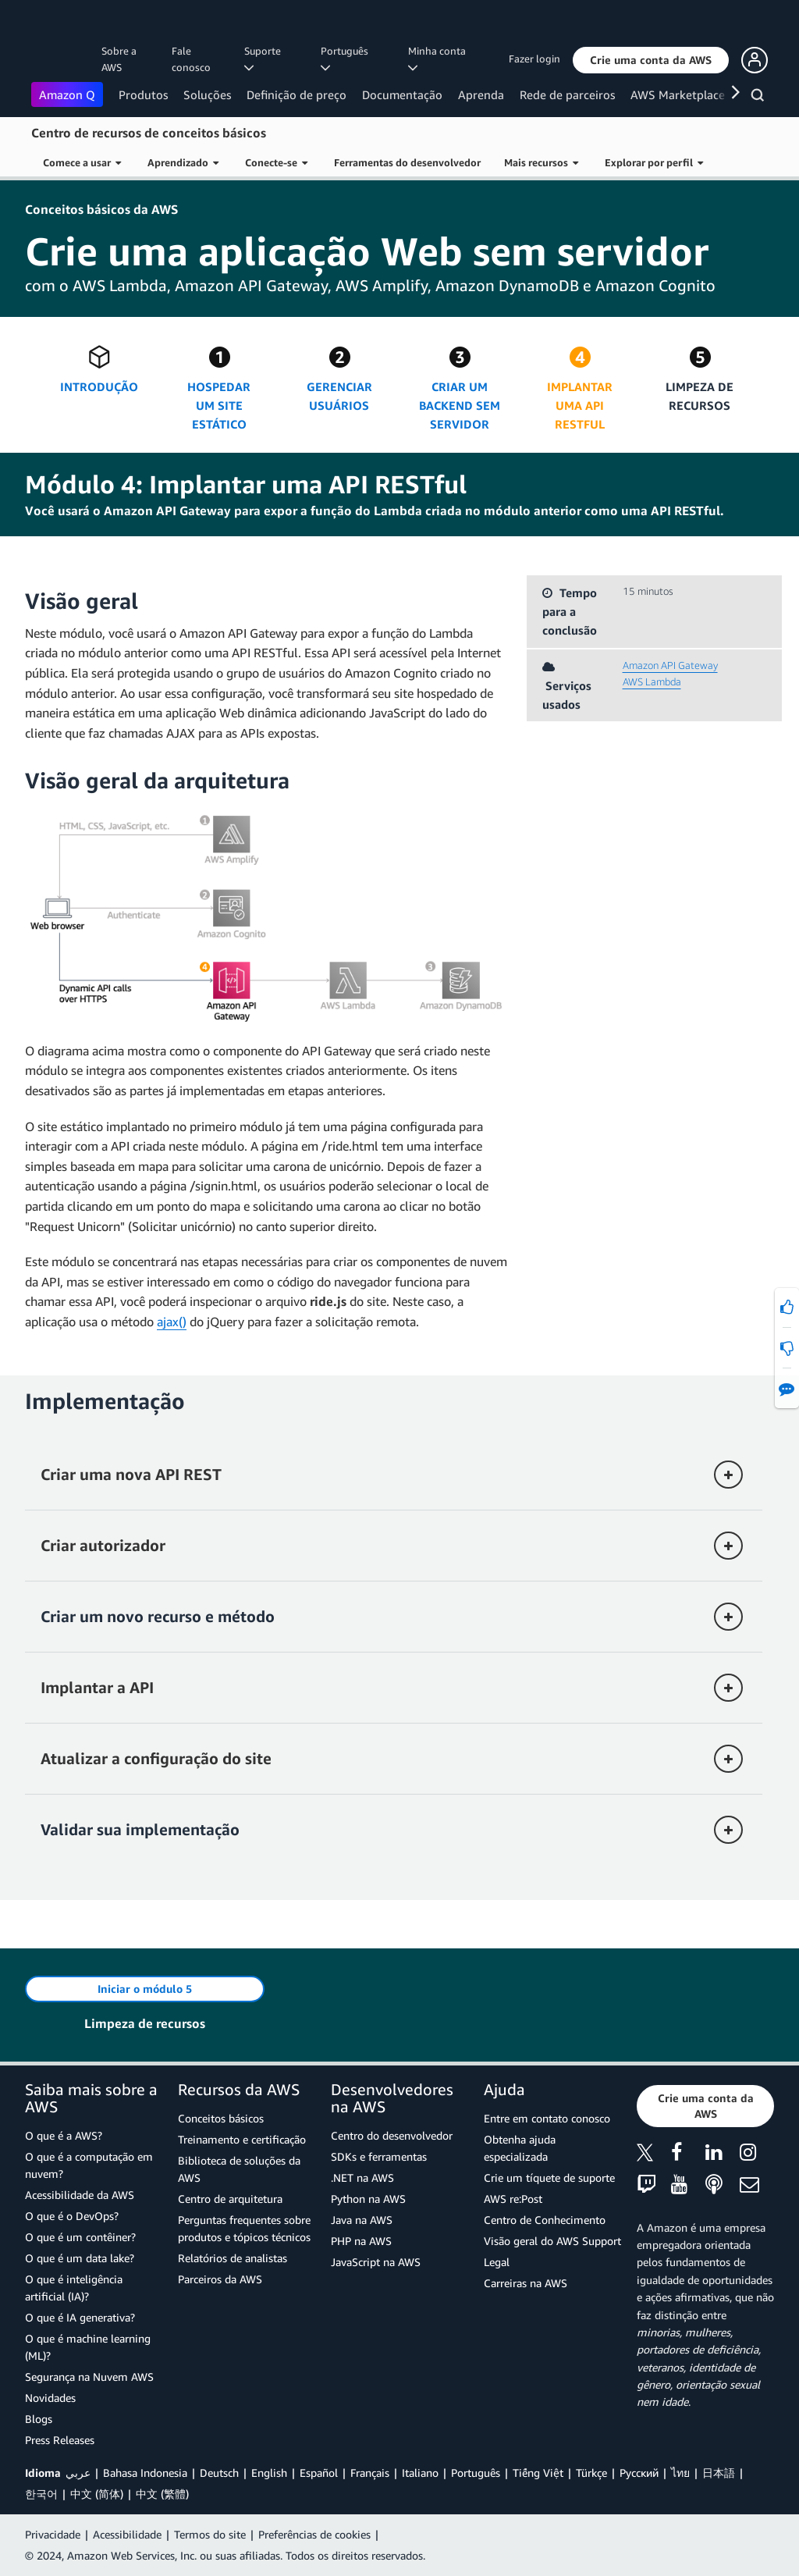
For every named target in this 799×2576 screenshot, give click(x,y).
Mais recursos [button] (541, 162)
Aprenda (481, 94)
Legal (497, 2261)
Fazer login (534, 58)
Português (475, 2472)
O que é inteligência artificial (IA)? (74, 2287)
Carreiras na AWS (525, 2283)
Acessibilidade (127, 2534)
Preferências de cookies (314, 2534)
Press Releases (59, 2439)
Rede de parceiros (567, 94)
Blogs (38, 2418)
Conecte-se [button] (276, 162)
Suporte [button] (265, 58)
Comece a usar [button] (82, 162)
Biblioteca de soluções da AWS (239, 2169)
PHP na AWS (361, 2240)
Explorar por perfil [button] (654, 162)
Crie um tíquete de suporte (549, 2177)
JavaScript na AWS (376, 2261)
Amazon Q (67, 94)
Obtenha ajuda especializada (520, 2148)
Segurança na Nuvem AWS (89, 2376)
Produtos (143, 94)
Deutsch (219, 2472)
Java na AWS (361, 2219)
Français (369, 2472)
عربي (78, 2472)
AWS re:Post (513, 2198)
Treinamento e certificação (242, 2139)
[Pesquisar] (760, 97)
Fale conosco (191, 58)
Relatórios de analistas (232, 2258)
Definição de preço (296, 94)
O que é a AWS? (63, 2135)
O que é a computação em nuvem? (89, 2165)
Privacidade (52, 2534)
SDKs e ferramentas (379, 2156)
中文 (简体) (96, 2493)
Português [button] (347, 58)
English (269, 2472)
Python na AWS (368, 2198)
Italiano (420, 2472)
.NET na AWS (362, 2177)
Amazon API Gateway (670, 665)
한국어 (41, 2493)
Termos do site (210, 2534)
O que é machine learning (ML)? (88, 2347)
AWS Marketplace (677, 94)
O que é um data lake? (79, 2258)
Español (319, 2472)
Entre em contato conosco (547, 2118)
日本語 (718, 2472)
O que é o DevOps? (72, 2215)
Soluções (207, 94)
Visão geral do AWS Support (552, 2240)
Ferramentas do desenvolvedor (407, 162)
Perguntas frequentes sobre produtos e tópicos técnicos (244, 2228)
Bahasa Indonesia (145, 2472)
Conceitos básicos (221, 2118)
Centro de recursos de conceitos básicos (148, 133)
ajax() (171, 1321)
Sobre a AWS (119, 58)
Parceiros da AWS (220, 2279)
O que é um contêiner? (80, 2236)
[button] (651, 60)
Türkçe (591, 2472)
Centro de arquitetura (230, 2198)
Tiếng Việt (538, 2472)
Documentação (402, 94)
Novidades (50, 2397)
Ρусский (639, 2472)
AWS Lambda (652, 681)
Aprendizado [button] (182, 162)
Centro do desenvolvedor (392, 2135)
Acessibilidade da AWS (79, 2194)
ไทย (680, 2472)
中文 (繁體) (162, 2493)
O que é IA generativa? (80, 2317)
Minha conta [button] (439, 58)
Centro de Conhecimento (544, 2219)
